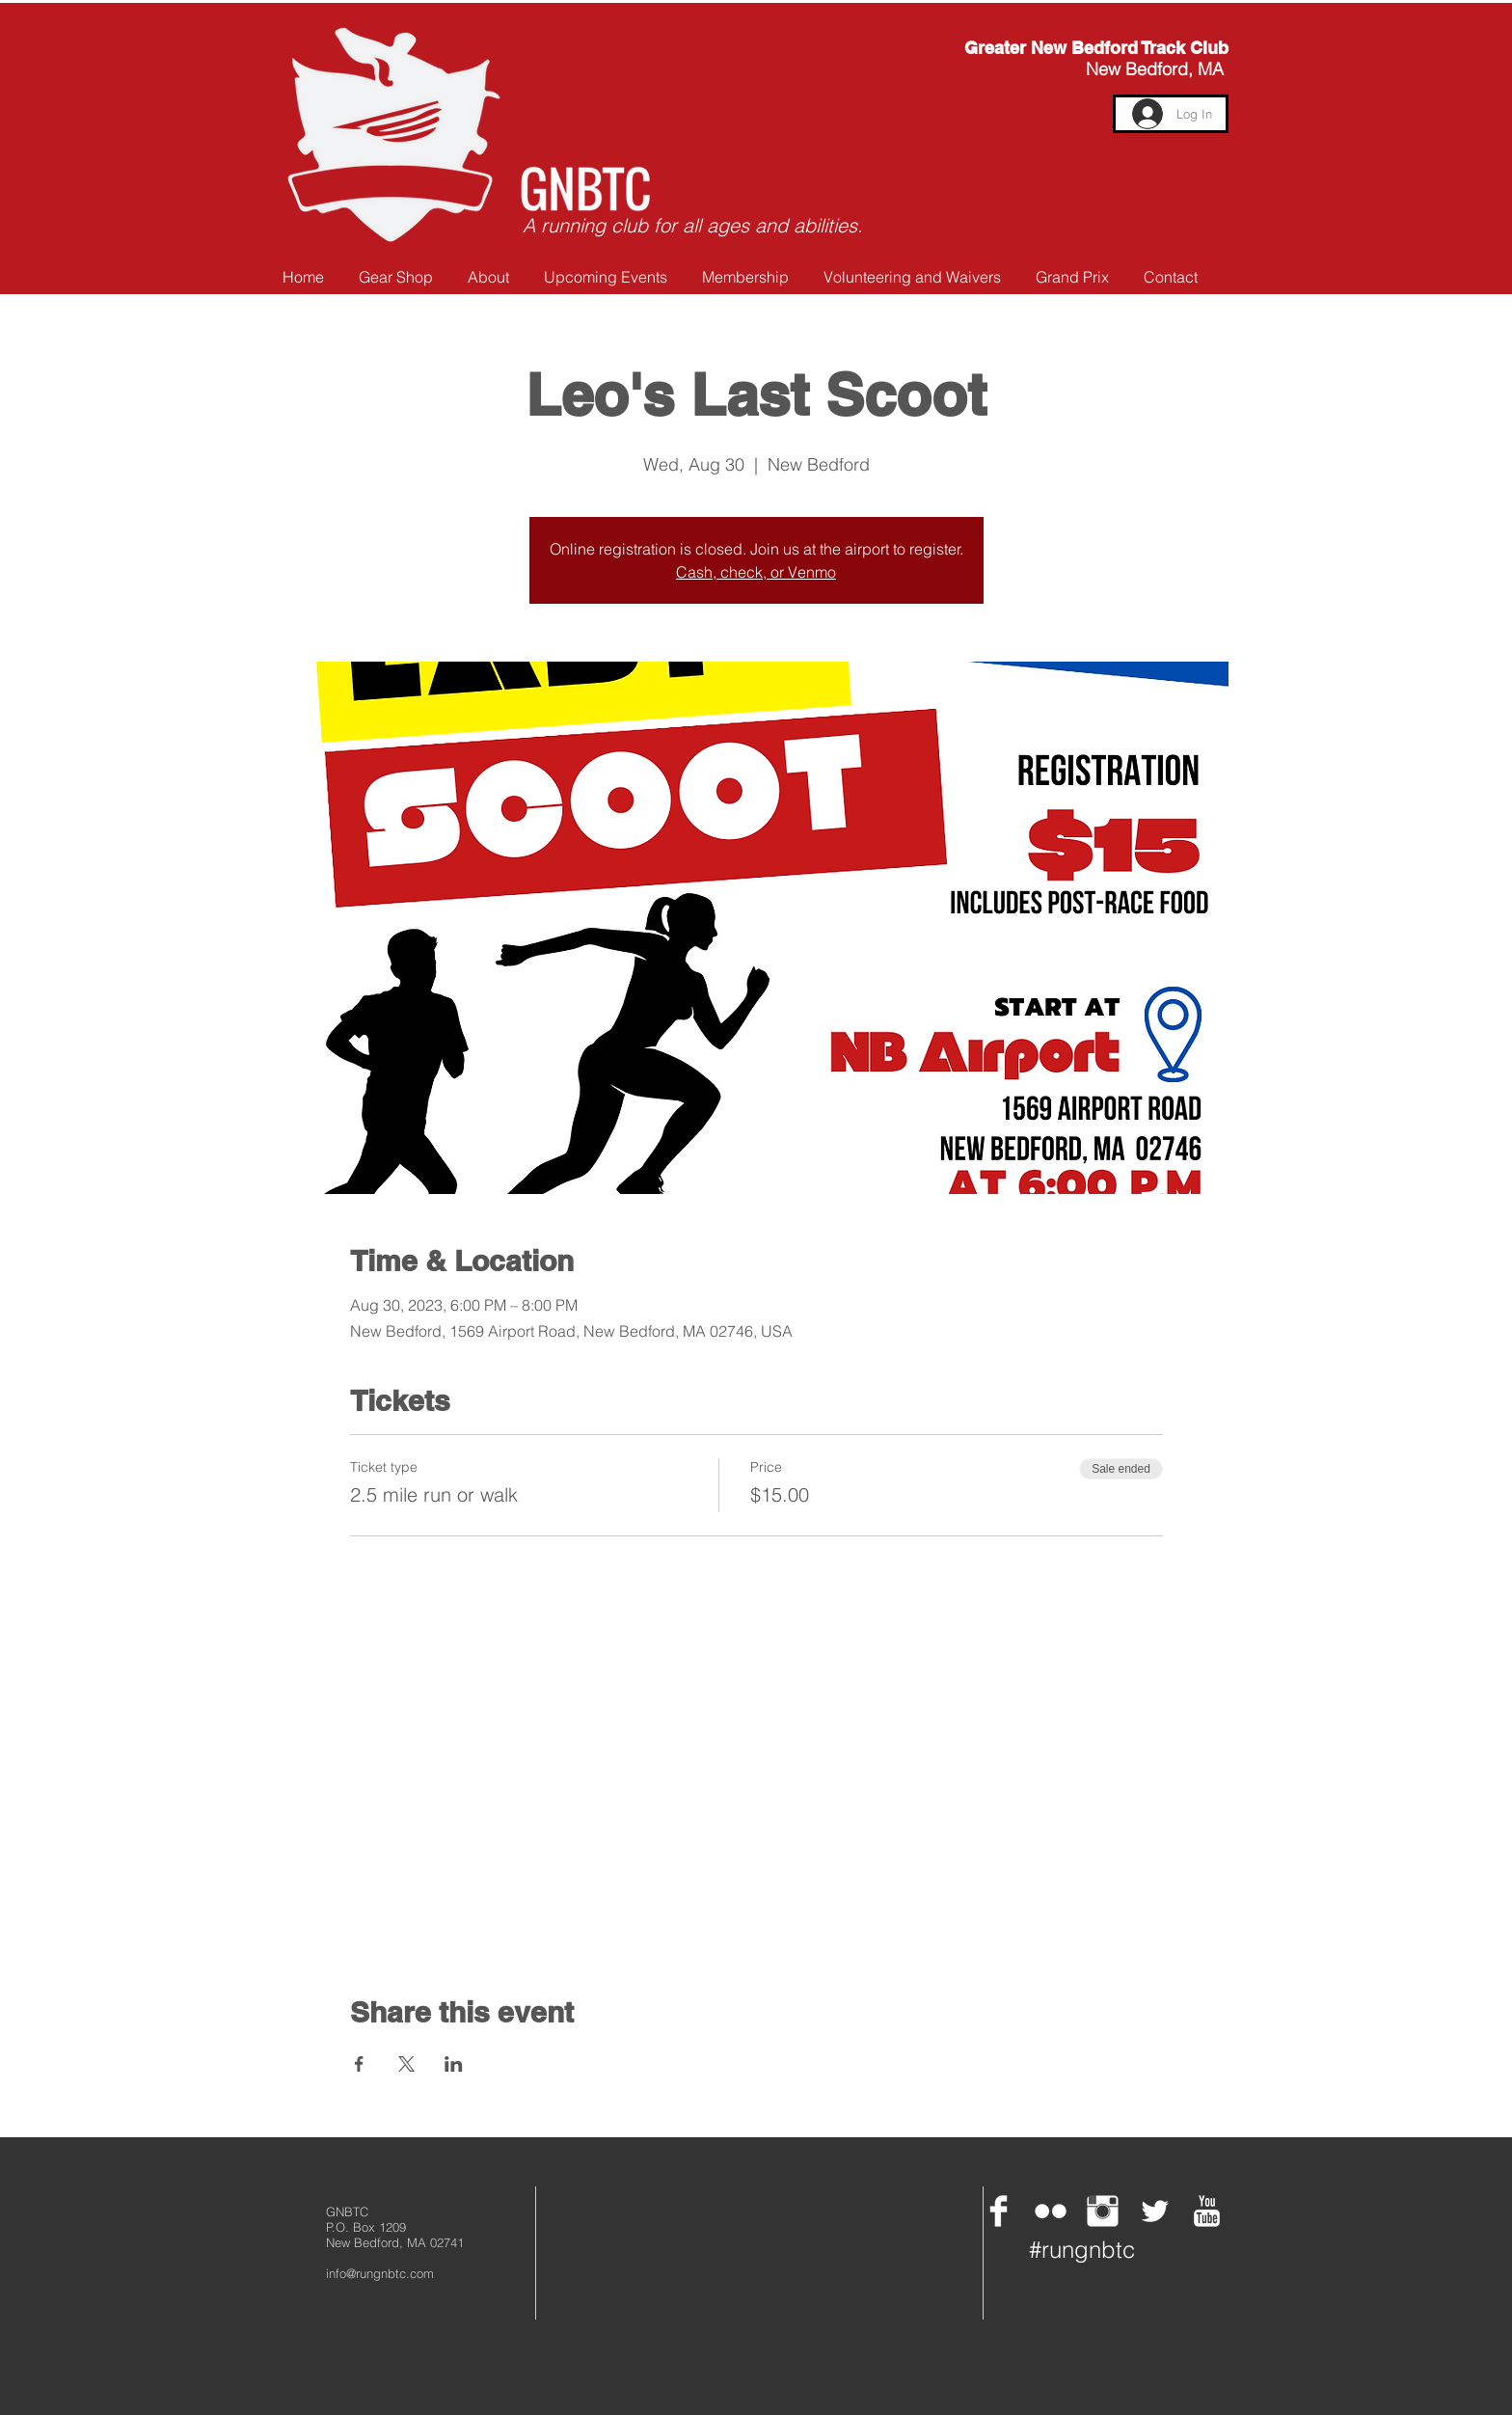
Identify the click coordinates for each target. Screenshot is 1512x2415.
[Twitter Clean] (1155, 2211)
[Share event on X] (406, 2064)
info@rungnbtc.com (380, 2273)
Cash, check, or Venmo (756, 572)
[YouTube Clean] (1207, 2211)
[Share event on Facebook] (359, 2064)
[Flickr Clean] (1050, 2211)
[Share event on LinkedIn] (454, 2064)
